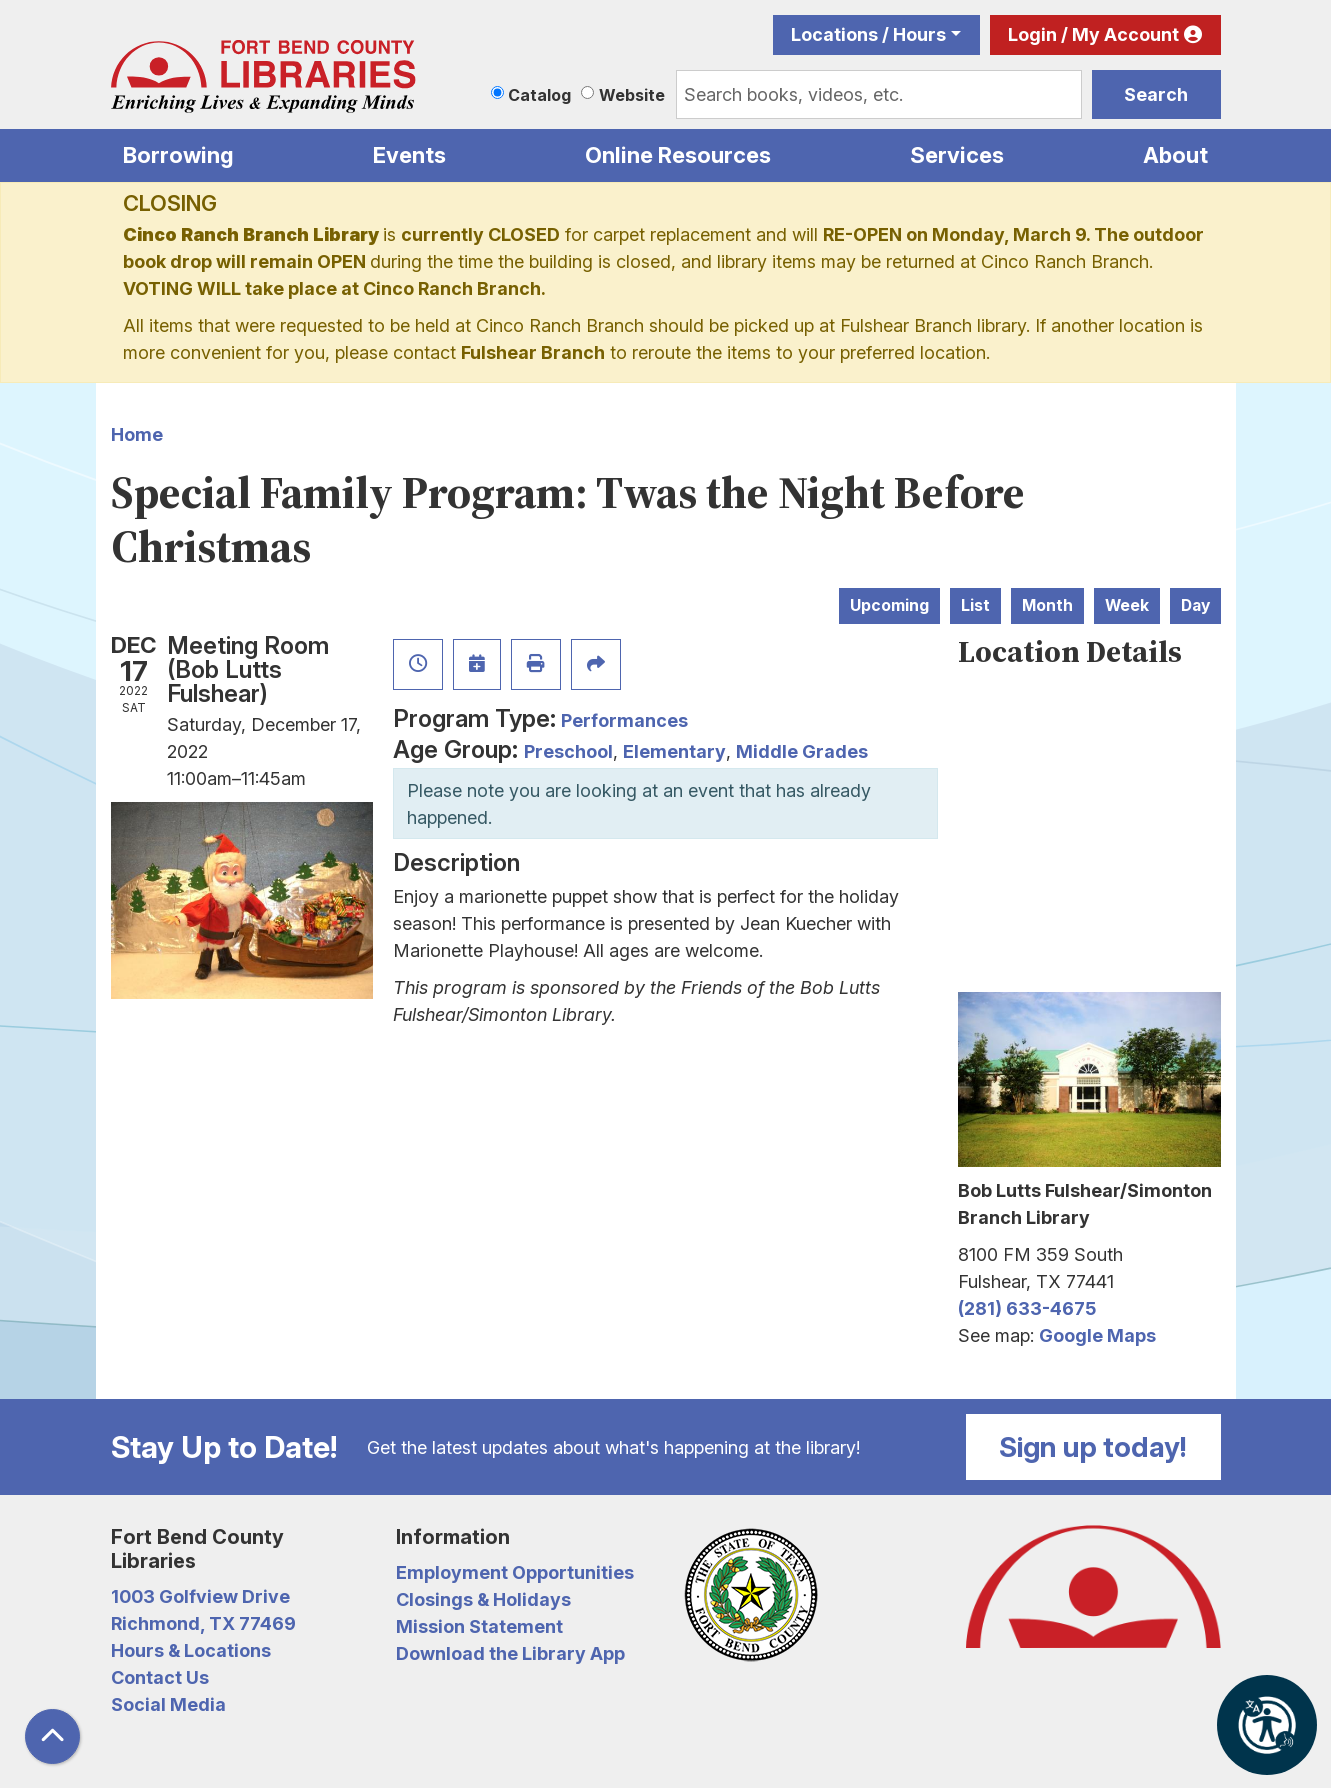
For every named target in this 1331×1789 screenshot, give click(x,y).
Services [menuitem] (957, 155)
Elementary (674, 751)
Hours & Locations (191, 1650)
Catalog (539, 95)
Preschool (568, 751)
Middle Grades (802, 751)
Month (1047, 605)
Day (1195, 605)
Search (1156, 94)
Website (632, 95)
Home (137, 434)
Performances (624, 720)
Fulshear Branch (533, 352)
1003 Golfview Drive (200, 1596)
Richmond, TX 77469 (203, 1623)
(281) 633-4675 (1027, 1308)
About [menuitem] (1175, 155)
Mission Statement (479, 1626)
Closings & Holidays (483, 1599)
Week (1127, 605)
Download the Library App (510, 1653)
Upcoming (889, 605)
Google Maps (1097, 1335)
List (975, 605)
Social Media (168, 1704)
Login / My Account (1093, 34)
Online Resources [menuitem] (678, 155)
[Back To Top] (52, 1736)
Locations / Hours (868, 34)
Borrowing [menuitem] (178, 155)
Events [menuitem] (409, 155)
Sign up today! (1093, 1447)
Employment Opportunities (515, 1572)
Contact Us (160, 1677)
